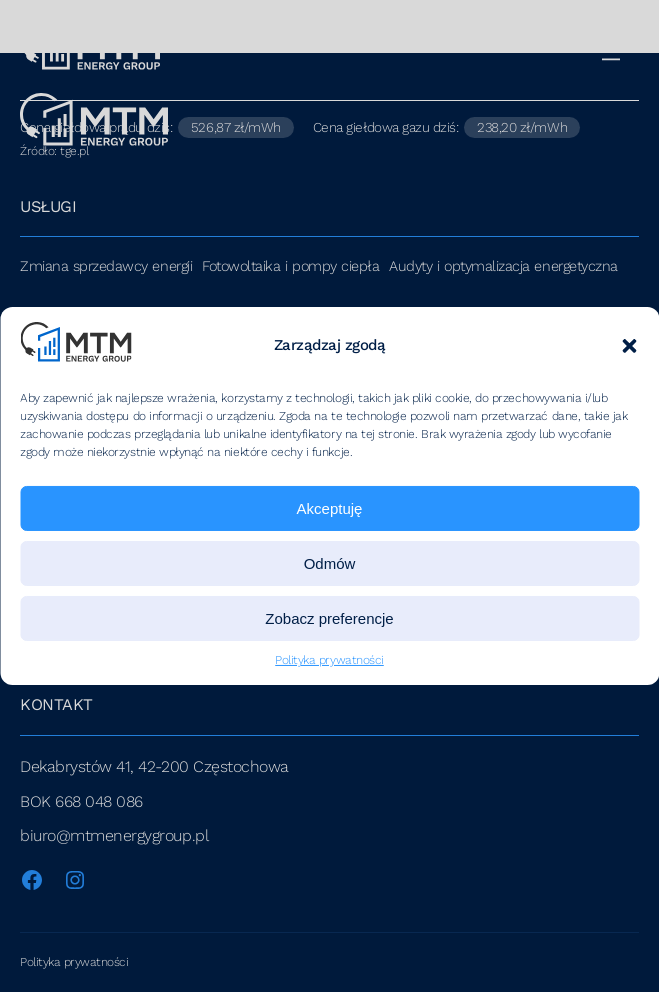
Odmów (330, 563)
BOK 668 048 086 (81, 801)
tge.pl (74, 151)
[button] (629, 346)
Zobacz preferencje (329, 618)
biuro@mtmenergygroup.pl (114, 835)
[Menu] (617, 49)
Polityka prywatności (329, 660)
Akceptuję (330, 508)
